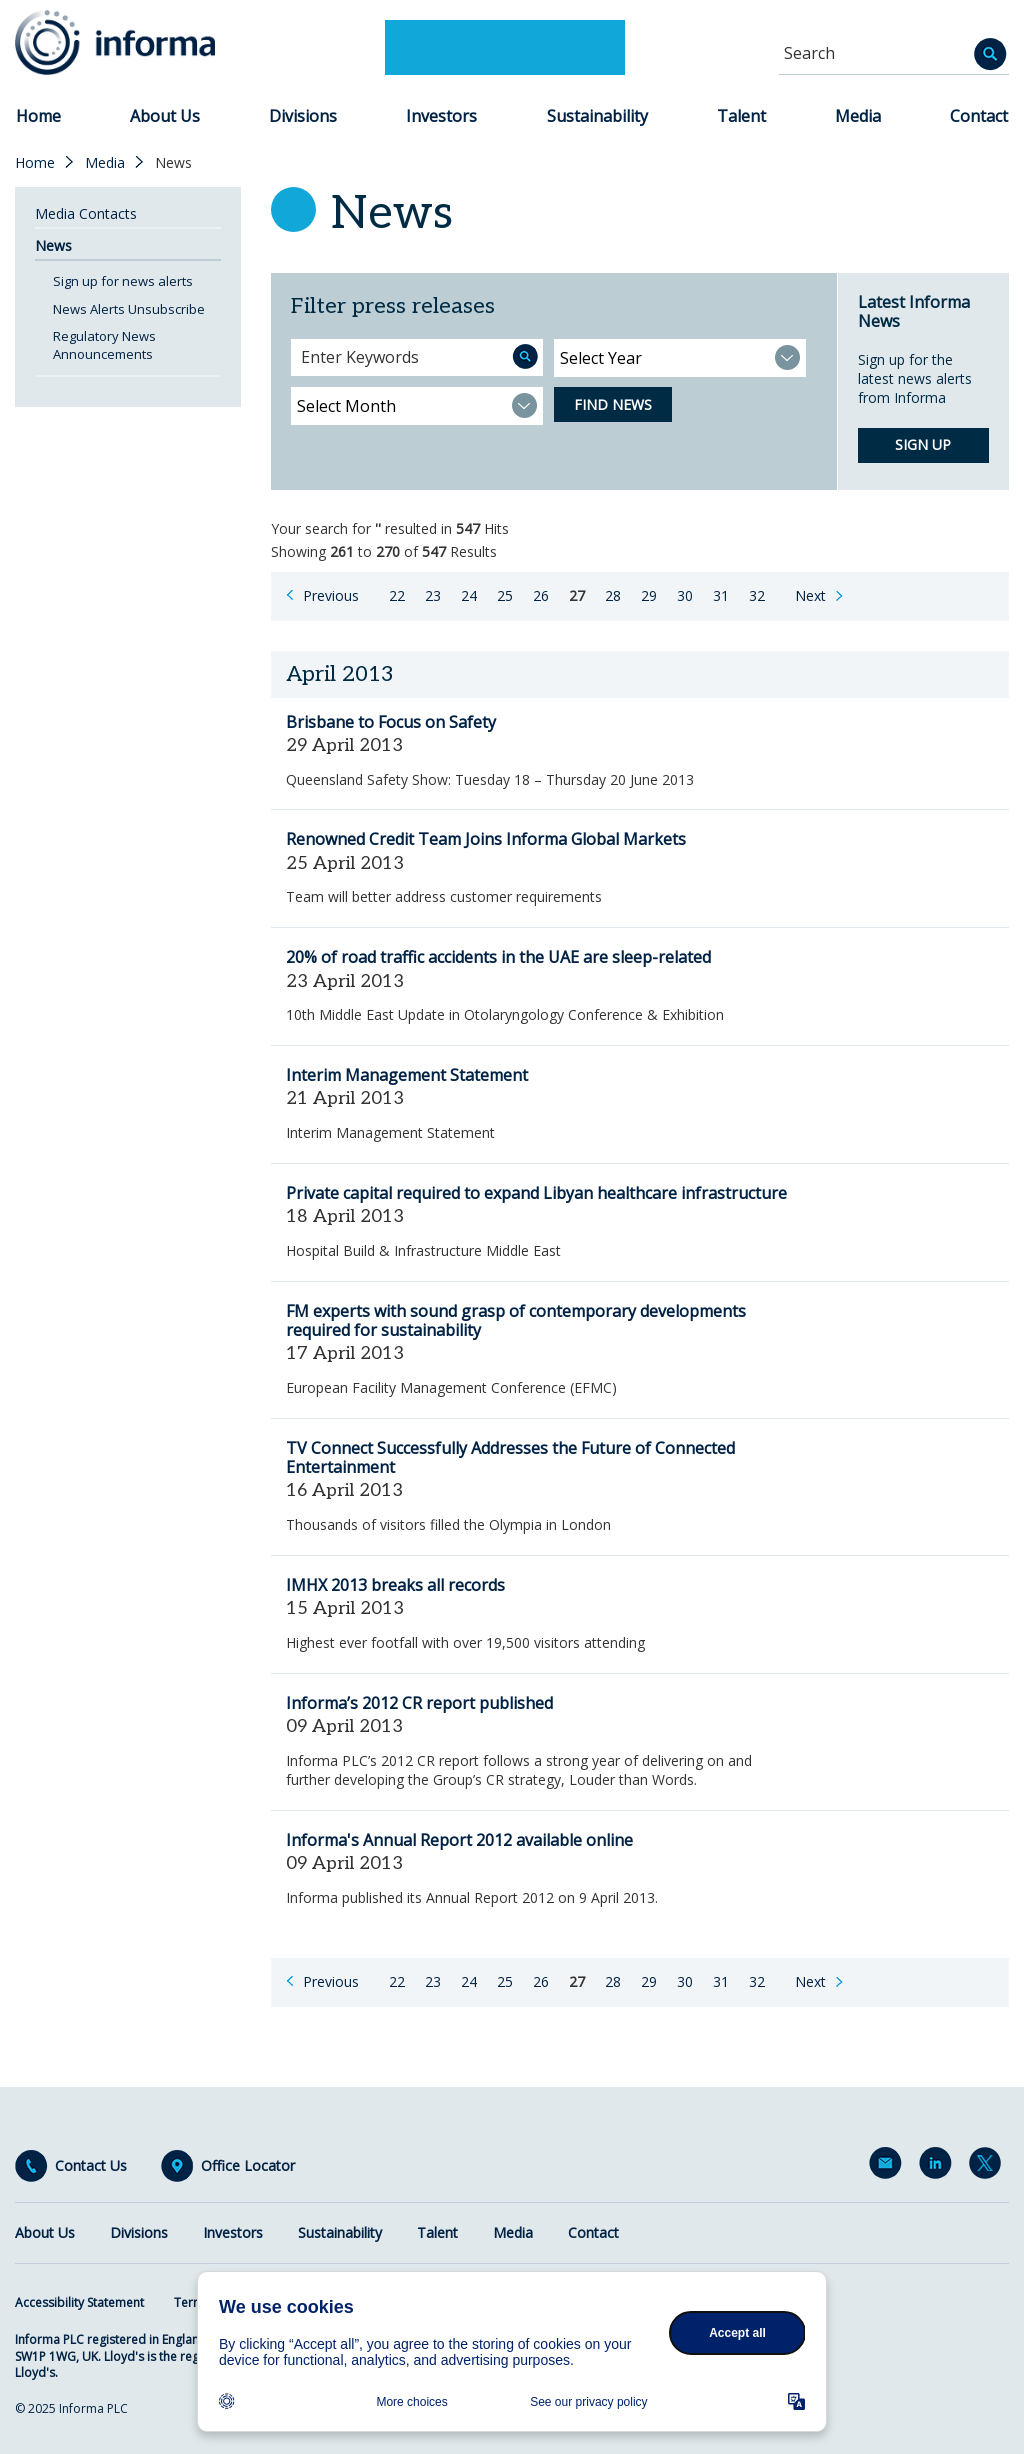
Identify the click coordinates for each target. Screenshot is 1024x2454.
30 (685, 595)
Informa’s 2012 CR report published (419, 1703)
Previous (331, 595)
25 (505, 595)
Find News (613, 404)
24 (469, 595)
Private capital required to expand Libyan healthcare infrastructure (536, 1193)
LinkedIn (939, 2167)
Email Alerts (889, 2167)
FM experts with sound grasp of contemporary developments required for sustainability (516, 1320)
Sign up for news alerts (123, 281)
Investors (441, 116)
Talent (741, 116)
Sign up (923, 444)
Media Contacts (86, 213)
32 (757, 595)
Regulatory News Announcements (104, 345)
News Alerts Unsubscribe (129, 309)
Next (810, 595)
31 (721, 595)
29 (649, 595)
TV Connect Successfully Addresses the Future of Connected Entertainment (510, 1457)
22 (397, 595)
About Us (165, 116)
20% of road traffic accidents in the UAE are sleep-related (498, 957)
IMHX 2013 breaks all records (395, 1585)
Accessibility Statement (79, 2302)
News (53, 245)
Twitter (989, 2167)
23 (433, 595)
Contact (979, 116)
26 (541, 595)
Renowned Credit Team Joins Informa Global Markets (486, 839)
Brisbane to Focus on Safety (391, 722)
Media (858, 116)
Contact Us (91, 2166)
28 (613, 595)
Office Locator (248, 2166)
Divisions (303, 116)
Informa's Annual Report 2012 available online (459, 1840)
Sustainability (597, 116)
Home (38, 116)
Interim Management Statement (407, 1075)
